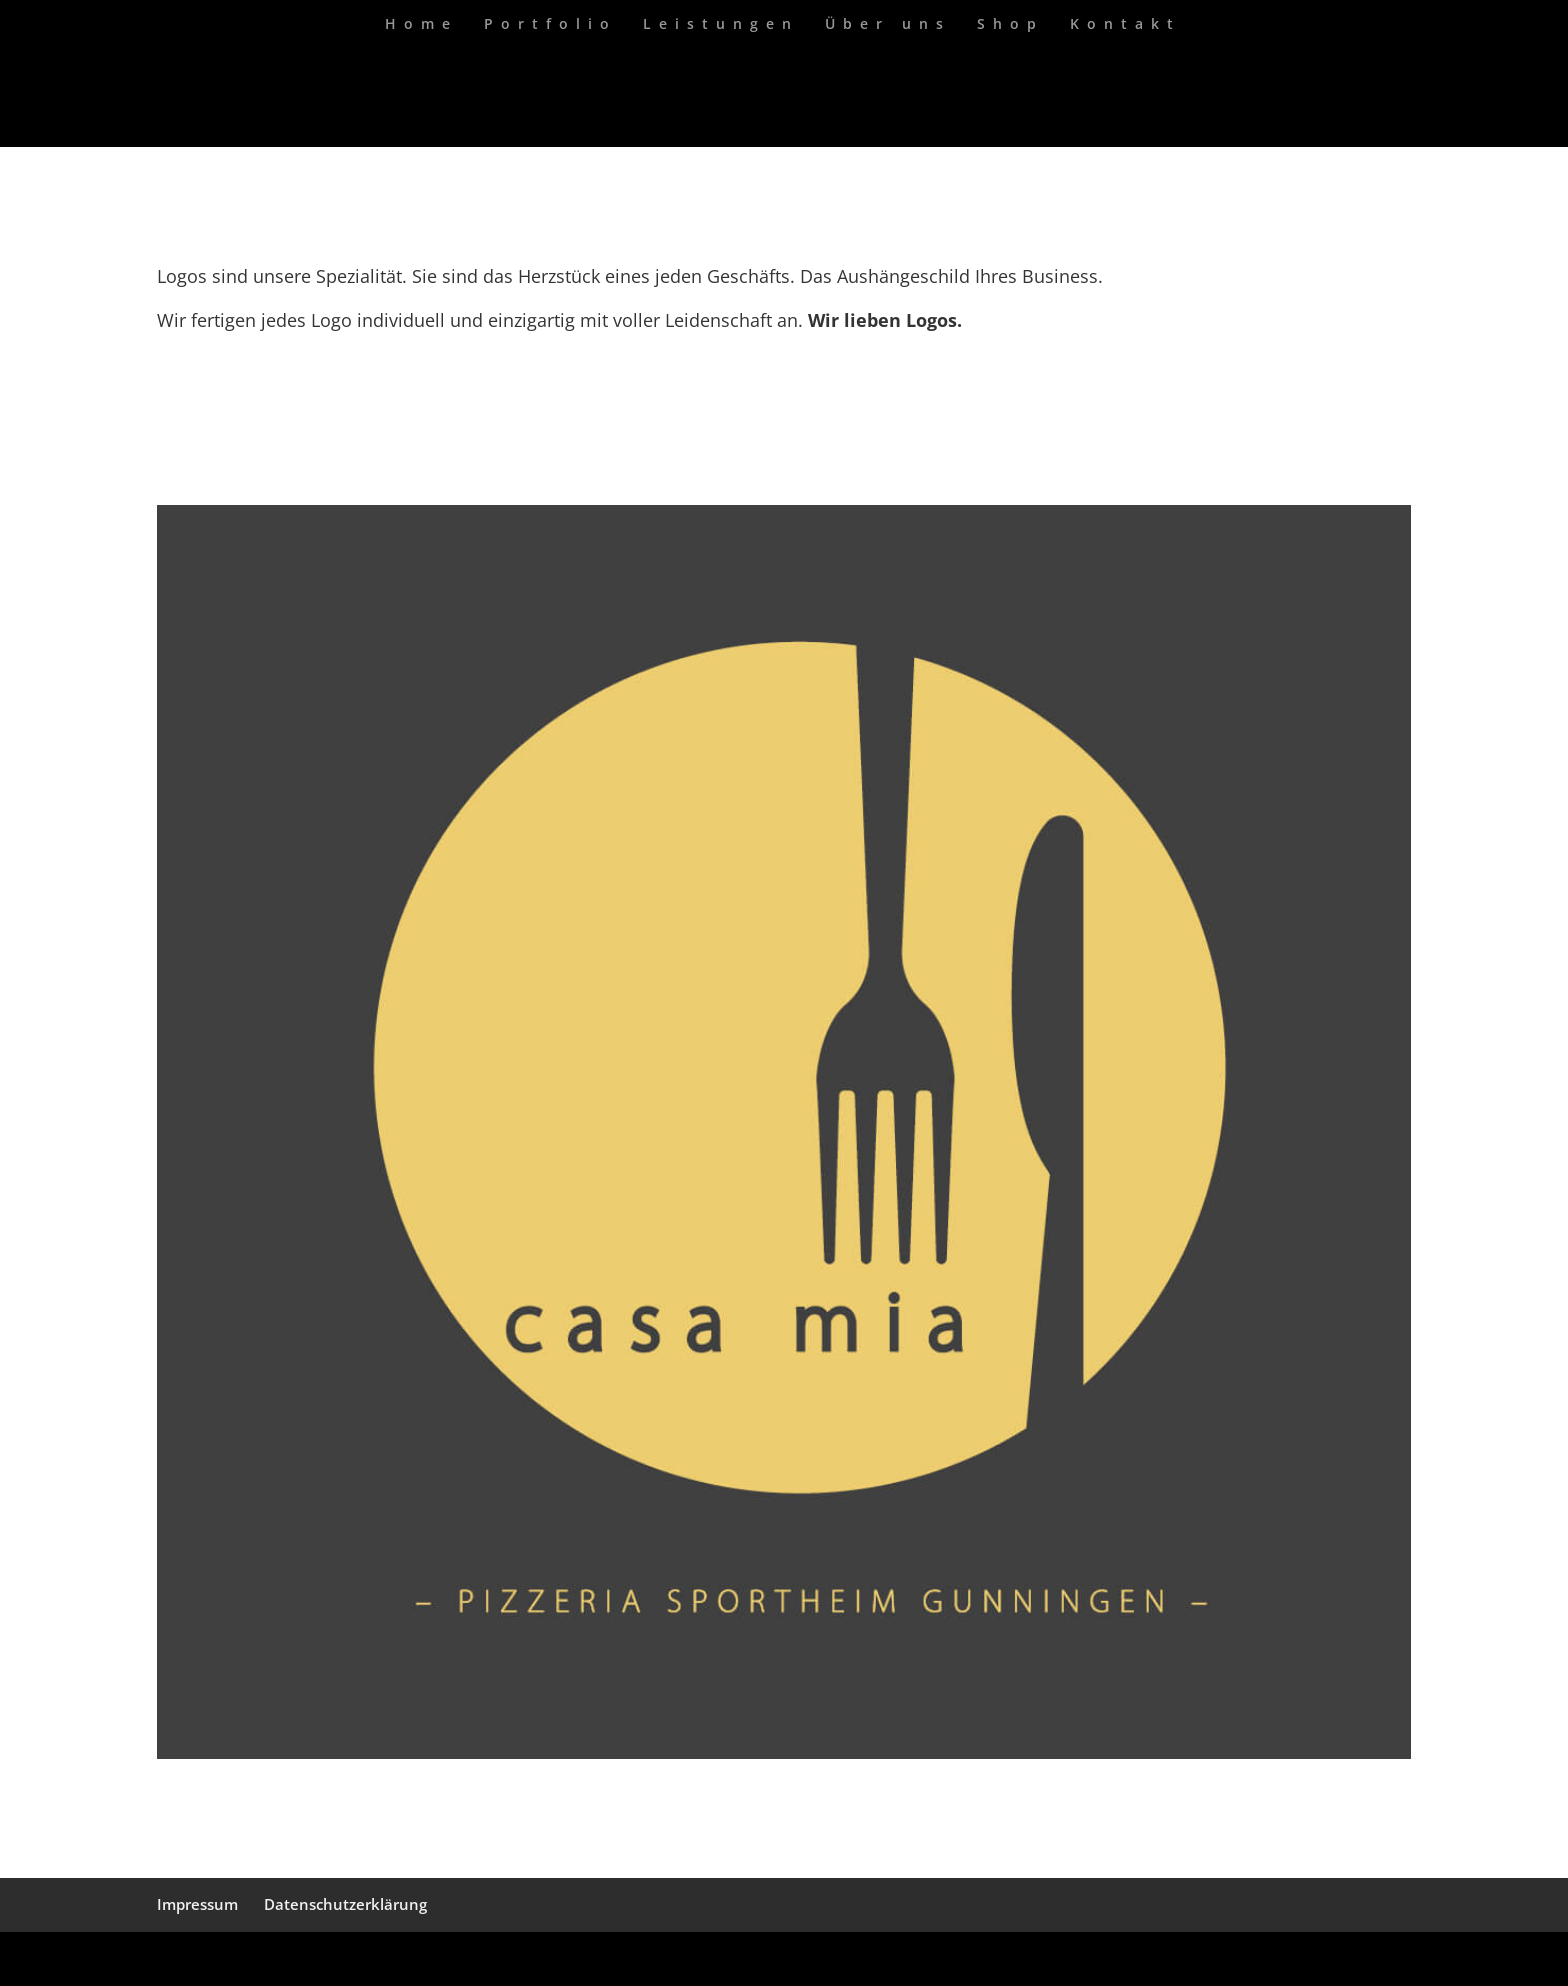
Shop (1010, 25)
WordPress (397, 1958)
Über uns (888, 25)
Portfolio (550, 25)
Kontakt (1125, 25)
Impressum (197, 1904)
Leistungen (721, 25)
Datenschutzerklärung (345, 1904)
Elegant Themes (258, 1958)
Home (421, 25)
